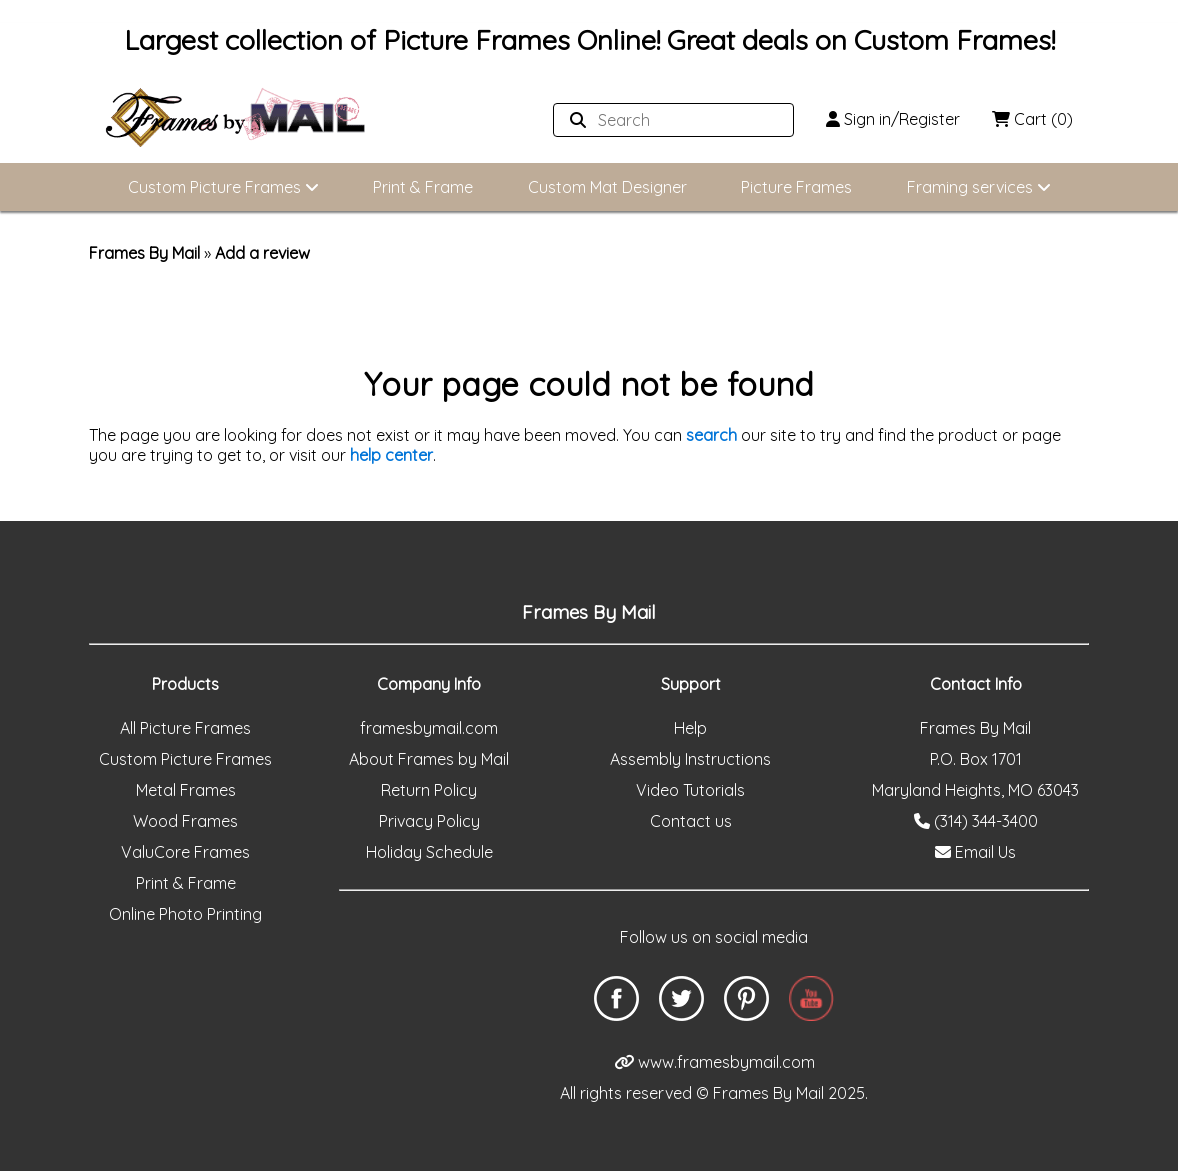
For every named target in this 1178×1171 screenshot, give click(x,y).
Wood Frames (185, 821)
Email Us (975, 852)
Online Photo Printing (185, 914)
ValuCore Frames (185, 852)
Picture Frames (796, 187)
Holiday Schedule (429, 852)
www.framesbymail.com (714, 1062)
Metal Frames (186, 790)
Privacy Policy (429, 821)
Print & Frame (423, 187)
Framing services (979, 187)
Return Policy (429, 790)
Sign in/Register (893, 119)
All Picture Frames (185, 728)
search (711, 435)
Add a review (262, 253)
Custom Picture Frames (223, 187)
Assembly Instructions (690, 759)
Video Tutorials (690, 790)
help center (391, 455)
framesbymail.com (429, 728)
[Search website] (667, 120)
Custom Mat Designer (607, 187)
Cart (1032, 119)
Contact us (691, 821)
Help (690, 728)
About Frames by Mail (429, 759)
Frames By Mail (144, 253)
